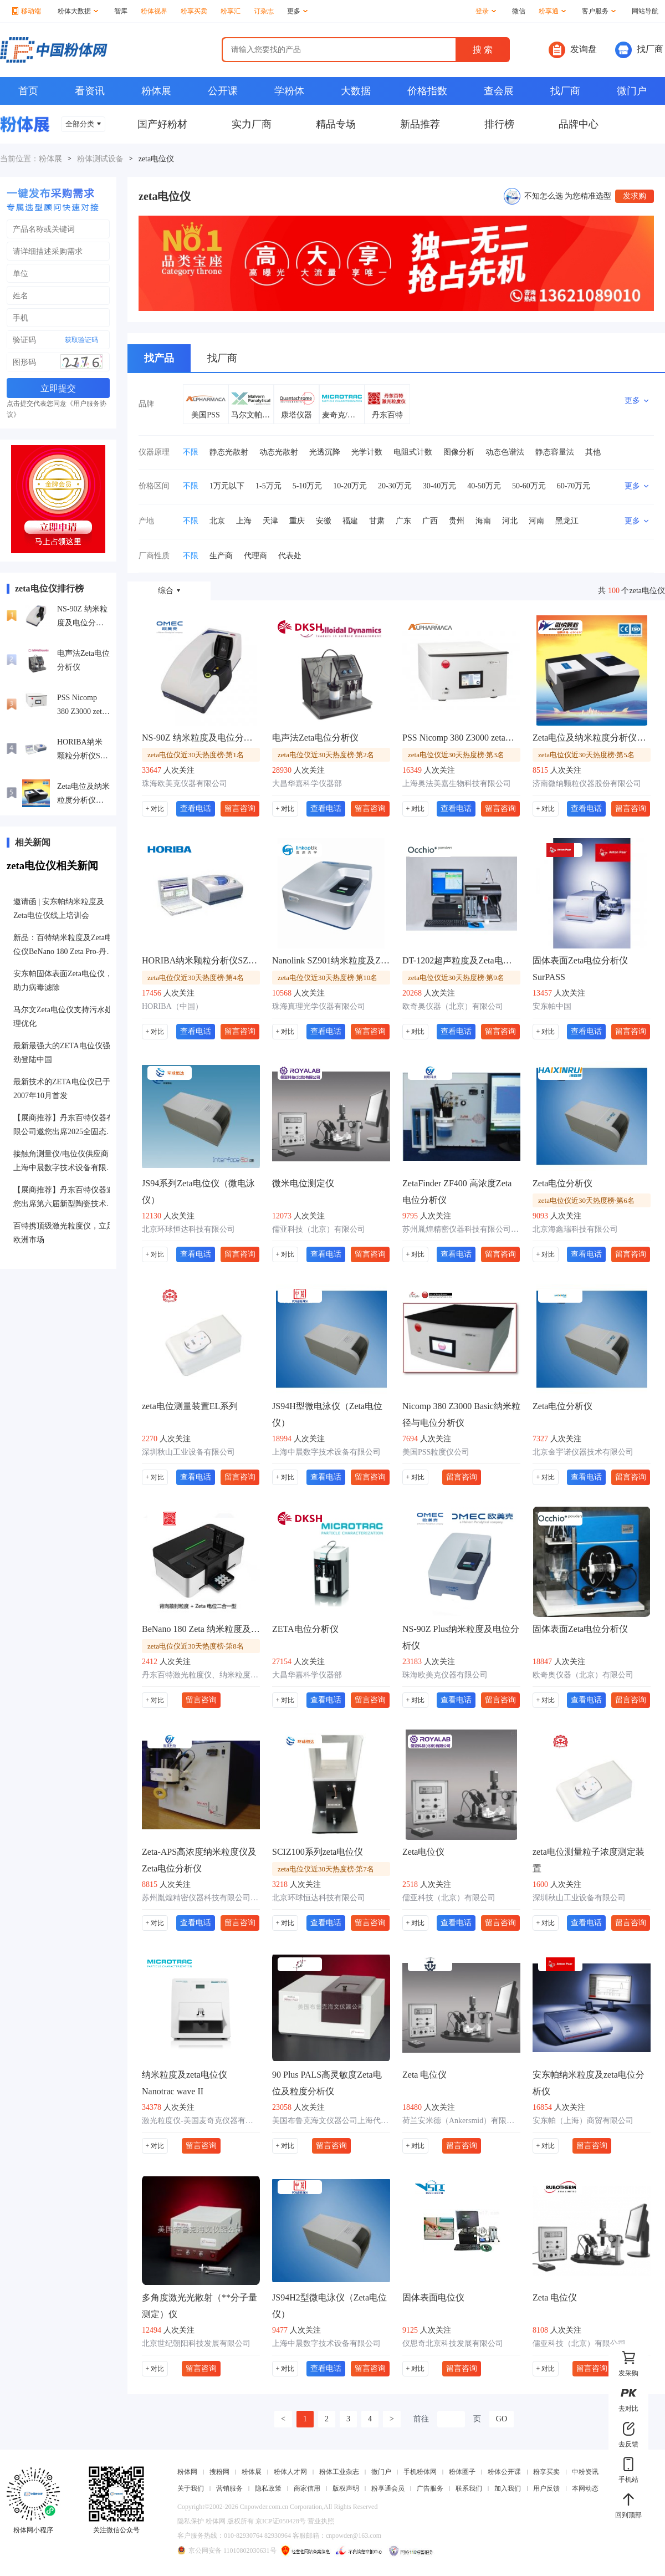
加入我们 (507, 2488)
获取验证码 (81, 340)
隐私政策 (268, 2488)
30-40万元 (440, 486)
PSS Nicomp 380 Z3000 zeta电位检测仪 (81, 705)
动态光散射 (278, 452)
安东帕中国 (552, 1006)
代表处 (289, 556)
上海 (244, 521)
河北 (510, 521)
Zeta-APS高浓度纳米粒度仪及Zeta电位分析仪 (199, 1860)
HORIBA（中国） (172, 1006)
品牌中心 (578, 124)
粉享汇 (231, 11)
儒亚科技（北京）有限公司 (318, 1229)
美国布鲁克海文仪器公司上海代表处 (331, 2120)
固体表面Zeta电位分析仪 (580, 1629)
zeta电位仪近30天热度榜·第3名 (456, 755)
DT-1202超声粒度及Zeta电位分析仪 (461, 960)
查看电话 (195, 808)
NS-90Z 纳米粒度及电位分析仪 (82, 617)
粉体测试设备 (100, 159)
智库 (120, 11)
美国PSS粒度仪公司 (435, 1452)
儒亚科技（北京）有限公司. (580, 2343)
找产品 (159, 358)
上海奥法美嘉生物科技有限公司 (456, 783)
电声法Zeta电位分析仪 (83, 660)
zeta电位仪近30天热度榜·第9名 (456, 977)
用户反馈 (546, 2488)
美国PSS (205, 415)
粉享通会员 (388, 2488)
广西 (430, 521)
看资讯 (90, 90)
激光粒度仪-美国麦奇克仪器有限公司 (201, 2120)
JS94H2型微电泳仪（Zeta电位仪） (329, 2306)
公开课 (223, 90)
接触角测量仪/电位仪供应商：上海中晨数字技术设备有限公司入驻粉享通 (64, 1162)
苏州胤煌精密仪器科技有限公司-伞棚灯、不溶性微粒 (461, 1229)
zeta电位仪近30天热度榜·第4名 (195, 977)
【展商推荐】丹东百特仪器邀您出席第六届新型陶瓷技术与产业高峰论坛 (63, 1198)
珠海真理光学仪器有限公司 (318, 1006)
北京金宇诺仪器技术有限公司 (583, 1452)
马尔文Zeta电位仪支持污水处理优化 (62, 1017)
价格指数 (427, 90)
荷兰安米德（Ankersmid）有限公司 (461, 2120)
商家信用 (307, 2488)
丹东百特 (387, 415)
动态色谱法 (504, 452)
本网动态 (585, 2488)
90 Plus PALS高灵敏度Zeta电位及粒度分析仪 (327, 2083)
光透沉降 (324, 452)
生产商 (221, 556)
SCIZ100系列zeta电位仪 (317, 1851)
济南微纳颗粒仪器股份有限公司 (587, 783)
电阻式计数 (412, 452)
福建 (350, 521)
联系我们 (469, 2488)
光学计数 (366, 452)
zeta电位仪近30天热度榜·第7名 (326, 1869)
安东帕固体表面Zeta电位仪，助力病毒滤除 (62, 981)
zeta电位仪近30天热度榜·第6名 (586, 1200)
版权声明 (345, 2488)
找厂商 (639, 50)
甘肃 (377, 521)
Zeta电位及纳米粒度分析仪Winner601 (83, 794)
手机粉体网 (420, 2472)
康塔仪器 (296, 415)
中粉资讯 (585, 2472)
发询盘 (573, 50)
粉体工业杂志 (339, 2472)
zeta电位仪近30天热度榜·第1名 (195, 755)
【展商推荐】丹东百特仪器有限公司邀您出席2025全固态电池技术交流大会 (63, 1126)
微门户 (632, 90)
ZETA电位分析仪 (305, 1629)
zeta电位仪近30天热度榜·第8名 (195, 1646)
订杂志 (264, 11)
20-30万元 (395, 486)
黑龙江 (567, 521)
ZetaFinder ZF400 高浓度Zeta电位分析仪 (456, 1192)
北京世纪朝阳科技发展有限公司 (196, 2343)
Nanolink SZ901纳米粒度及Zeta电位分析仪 (331, 960)
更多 (297, 11)
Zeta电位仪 (423, 1851)
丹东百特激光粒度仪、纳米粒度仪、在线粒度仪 (201, 1675)
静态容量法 (554, 452)
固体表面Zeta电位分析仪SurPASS (580, 969)
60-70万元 (574, 486)
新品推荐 (420, 124)
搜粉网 (219, 2472)
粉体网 (187, 2472)
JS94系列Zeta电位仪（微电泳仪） (198, 1192)
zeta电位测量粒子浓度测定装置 (588, 1860)
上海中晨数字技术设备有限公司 (326, 1452)
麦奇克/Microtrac (342, 415)
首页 (28, 90)
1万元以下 (226, 486)
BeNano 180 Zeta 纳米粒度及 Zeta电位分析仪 (201, 1629)
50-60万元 (529, 486)
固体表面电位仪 (433, 2297)
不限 (190, 452)
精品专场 (336, 124)
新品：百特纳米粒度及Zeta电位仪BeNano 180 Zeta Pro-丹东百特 (63, 946)
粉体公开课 (504, 2472)
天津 (270, 521)
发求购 (634, 196)
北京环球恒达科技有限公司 (188, 1229)
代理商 (255, 556)
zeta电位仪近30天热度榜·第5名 (586, 755)
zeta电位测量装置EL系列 (190, 1406)
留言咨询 (239, 808)
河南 (536, 521)
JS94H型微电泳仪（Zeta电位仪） (327, 1414)
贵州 (456, 521)
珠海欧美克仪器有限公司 (184, 783)
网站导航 (645, 11)
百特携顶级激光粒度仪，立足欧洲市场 (63, 1233)
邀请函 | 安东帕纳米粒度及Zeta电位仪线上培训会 (58, 908)
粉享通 (552, 11)
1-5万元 (268, 486)
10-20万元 (350, 486)
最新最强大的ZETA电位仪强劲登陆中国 (61, 1053)
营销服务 (229, 2488)
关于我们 (190, 2488)
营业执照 (321, 2521)
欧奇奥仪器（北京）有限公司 (452, 1006)
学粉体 (289, 90)
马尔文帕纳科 (251, 415)
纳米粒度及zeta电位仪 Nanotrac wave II (184, 2083)
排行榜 (499, 124)
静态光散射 (228, 452)
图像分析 (458, 452)
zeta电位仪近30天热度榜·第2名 (326, 755)
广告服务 (430, 2488)
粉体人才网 (290, 2472)
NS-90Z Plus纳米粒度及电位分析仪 (460, 1637)
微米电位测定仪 (303, 1183)
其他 (593, 452)
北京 (217, 521)
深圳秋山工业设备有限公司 (188, 1452)
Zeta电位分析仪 (562, 1183)
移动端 (26, 11)
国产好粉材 (162, 124)
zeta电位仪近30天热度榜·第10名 (327, 977)
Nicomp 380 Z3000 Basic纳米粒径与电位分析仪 (461, 1414)
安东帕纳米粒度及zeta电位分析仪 (588, 2083)
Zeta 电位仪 (424, 2074)
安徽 (323, 521)
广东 (403, 521)
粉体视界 (154, 11)
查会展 (499, 90)
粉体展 (156, 90)
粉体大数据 (78, 11)
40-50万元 (484, 486)
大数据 (356, 90)
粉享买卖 (194, 11)
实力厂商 (252, 124)
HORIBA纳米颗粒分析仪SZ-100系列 (82, 750)
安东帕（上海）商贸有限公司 (583, 2120)
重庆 (297, 521)
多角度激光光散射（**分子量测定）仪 (199, 2306)
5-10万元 (308, 486)
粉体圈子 (462, 2472)
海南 (483, 521)
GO (501, 2419)
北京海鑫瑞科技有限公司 (575, 1229)
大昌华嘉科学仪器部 (307, 783)
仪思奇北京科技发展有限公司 (452, 2343)
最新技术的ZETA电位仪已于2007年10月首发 (61, 1089)
